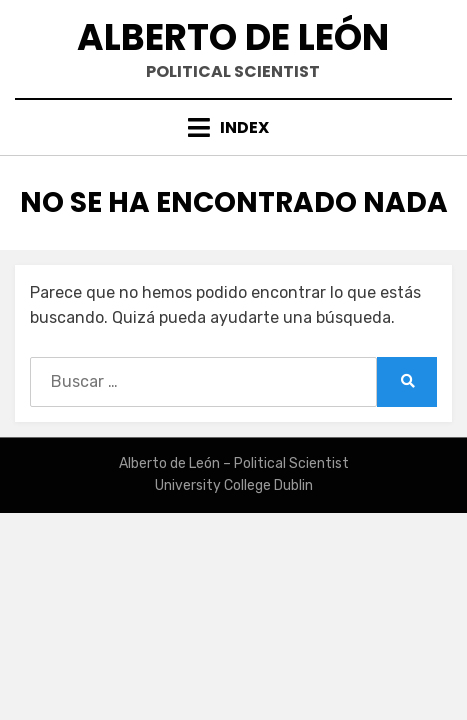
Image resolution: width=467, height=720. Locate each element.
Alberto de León (233, 37)
